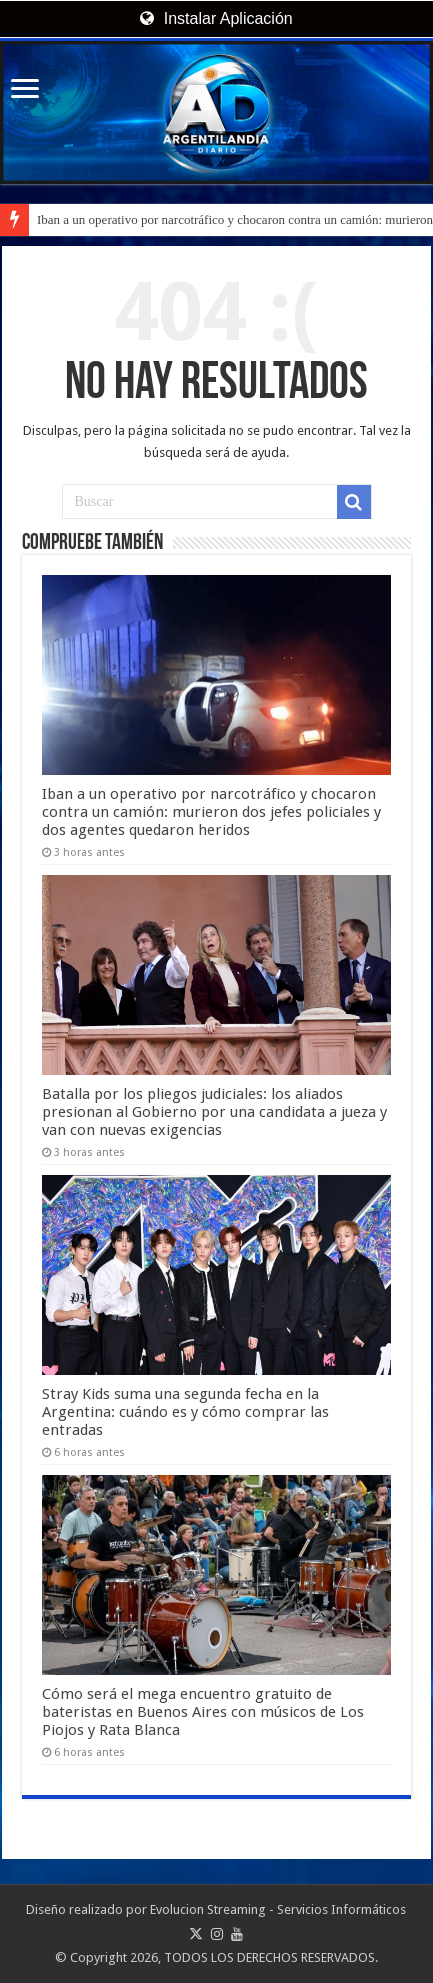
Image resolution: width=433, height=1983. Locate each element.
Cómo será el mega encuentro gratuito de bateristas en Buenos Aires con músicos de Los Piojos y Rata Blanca (203, 1712)
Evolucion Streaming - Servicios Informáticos (278, 1909)
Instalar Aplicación (216, 18)
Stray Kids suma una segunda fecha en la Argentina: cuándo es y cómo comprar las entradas (185, 1412)
